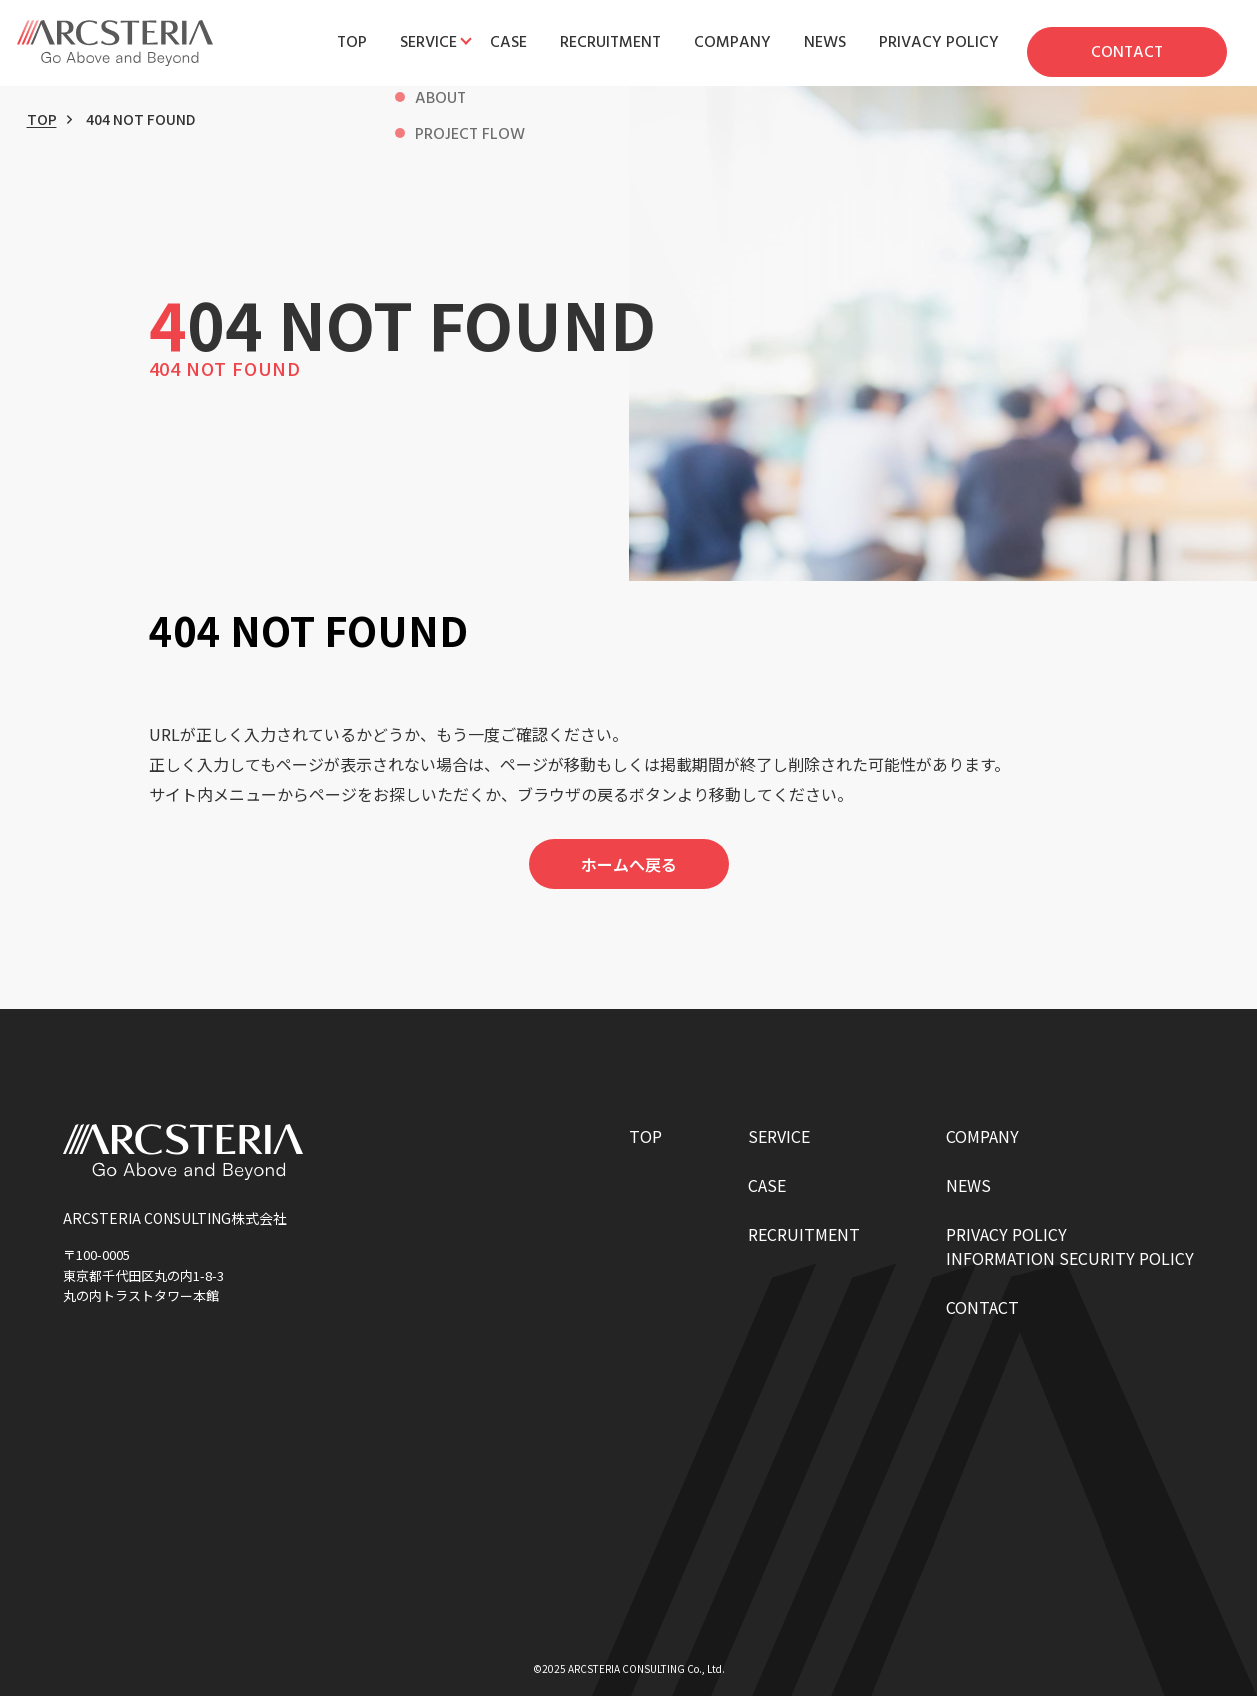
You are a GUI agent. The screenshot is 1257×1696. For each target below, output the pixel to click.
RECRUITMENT (804, 1234)
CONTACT (982, 1307)
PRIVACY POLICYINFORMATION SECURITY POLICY (1070, 1246)
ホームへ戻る (629, 864)
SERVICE (779, 1136)
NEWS (968, 1185)
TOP (42, 119)
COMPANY (982, 1136)
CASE (767, 1185)
